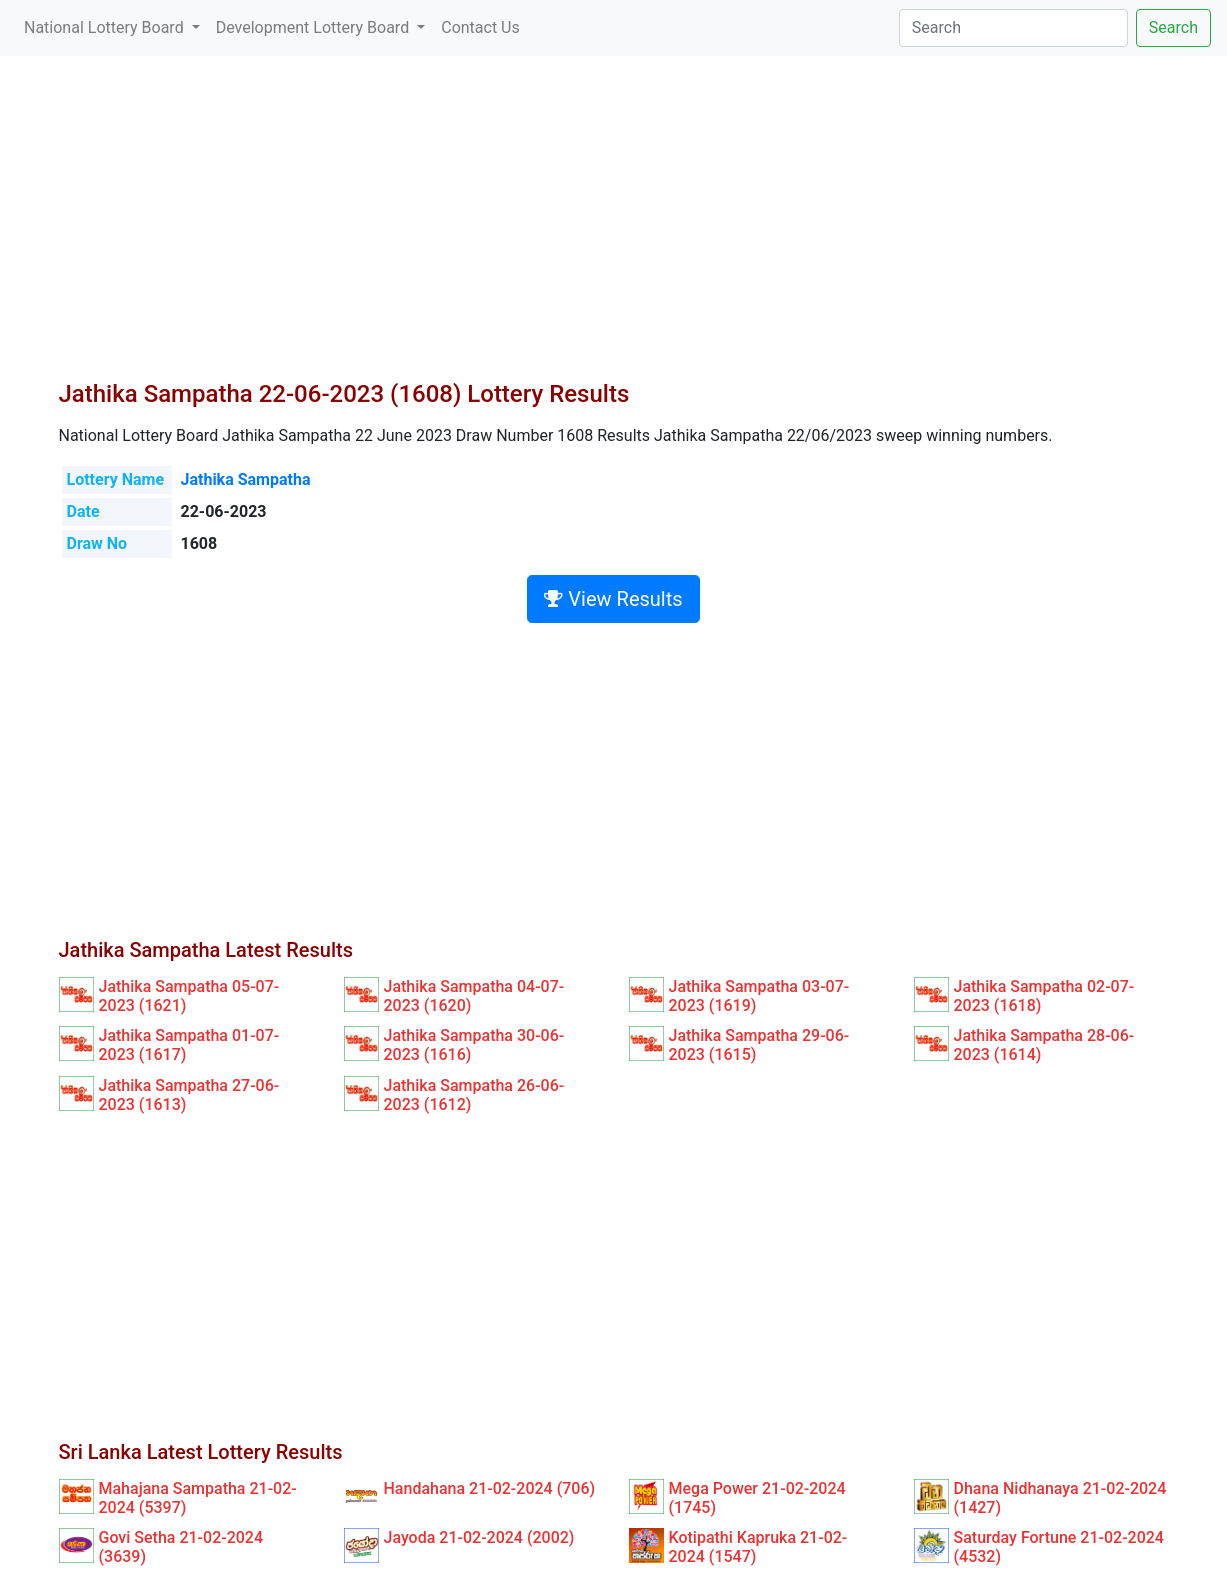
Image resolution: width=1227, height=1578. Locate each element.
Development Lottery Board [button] (314, 27)
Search (1173, 27)
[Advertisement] (614, 230)
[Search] (1013, 28)
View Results (613, 599)
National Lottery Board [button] (106, 27)
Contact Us (480, 27)
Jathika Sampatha (246, 479)
